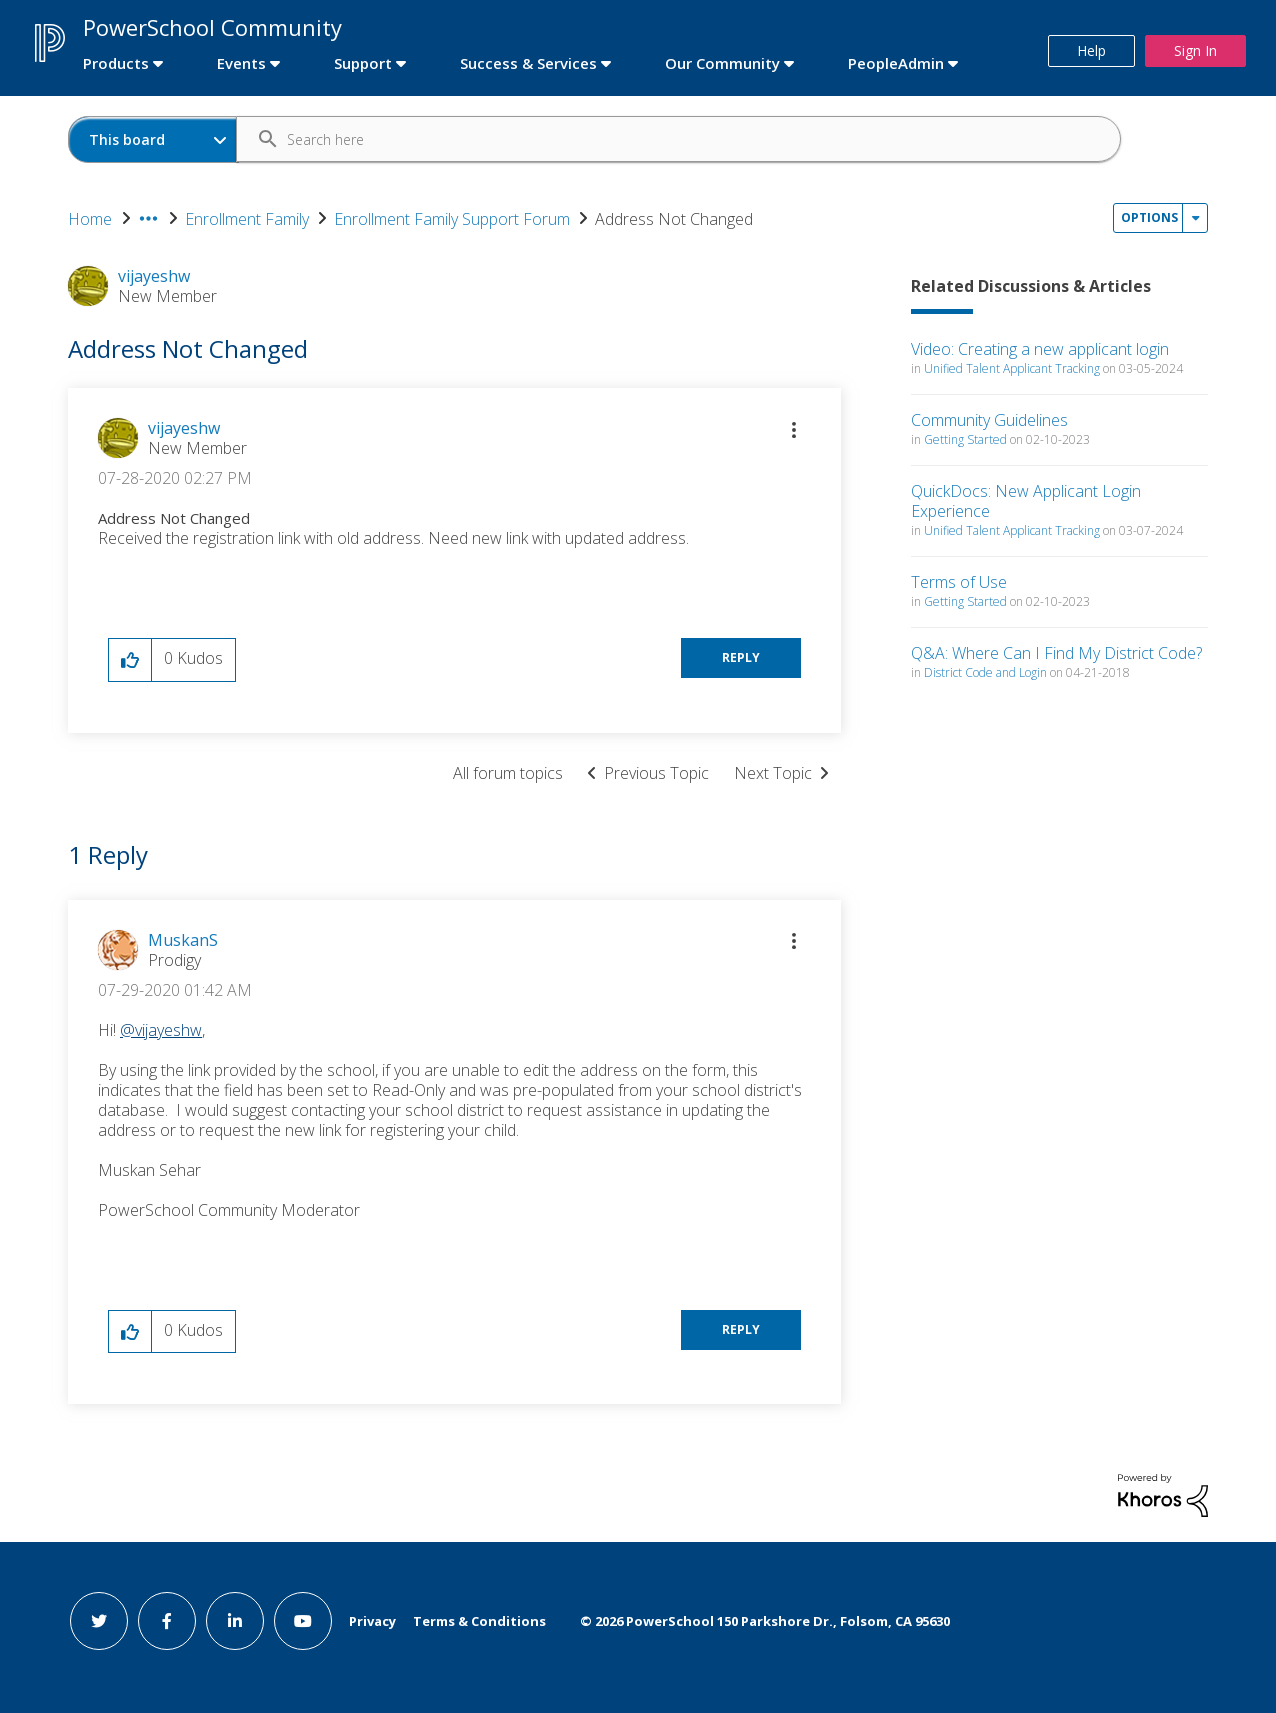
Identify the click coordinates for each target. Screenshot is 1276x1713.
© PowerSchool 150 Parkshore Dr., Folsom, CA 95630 (765, 1621)
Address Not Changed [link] (674, 219)
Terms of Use (959, 582)
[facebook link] (167, 1621)
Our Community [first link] (722, 63)
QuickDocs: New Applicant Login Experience (1026, 501)
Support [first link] (363, 63)
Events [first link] (241, 63)
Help (1091, 50)
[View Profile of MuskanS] (183, 940)
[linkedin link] (235, 1621)
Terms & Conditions (479, 1621)
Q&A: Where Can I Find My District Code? (1056, 653)
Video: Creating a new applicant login (1040, 349)
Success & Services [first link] (528, 63)
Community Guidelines (989, 420)
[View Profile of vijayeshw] (184, 428)
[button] (794, 430)
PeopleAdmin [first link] (896, 63)
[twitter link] (99, 1621)
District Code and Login (985, 672)
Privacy (372, 1621)
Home (90, 219)
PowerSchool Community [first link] (212, 27)
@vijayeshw (161, 1030)
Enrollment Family (247, 219)
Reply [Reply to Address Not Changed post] (741, 657)
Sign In (1195, 50)
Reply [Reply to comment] (741, 1329)
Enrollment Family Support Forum (452, 219)
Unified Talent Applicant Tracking (1012, 368)
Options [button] (1149, 217)
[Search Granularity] (153, 139)
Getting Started (965, 439)
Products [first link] (116, 63)
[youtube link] (303, 1621)
